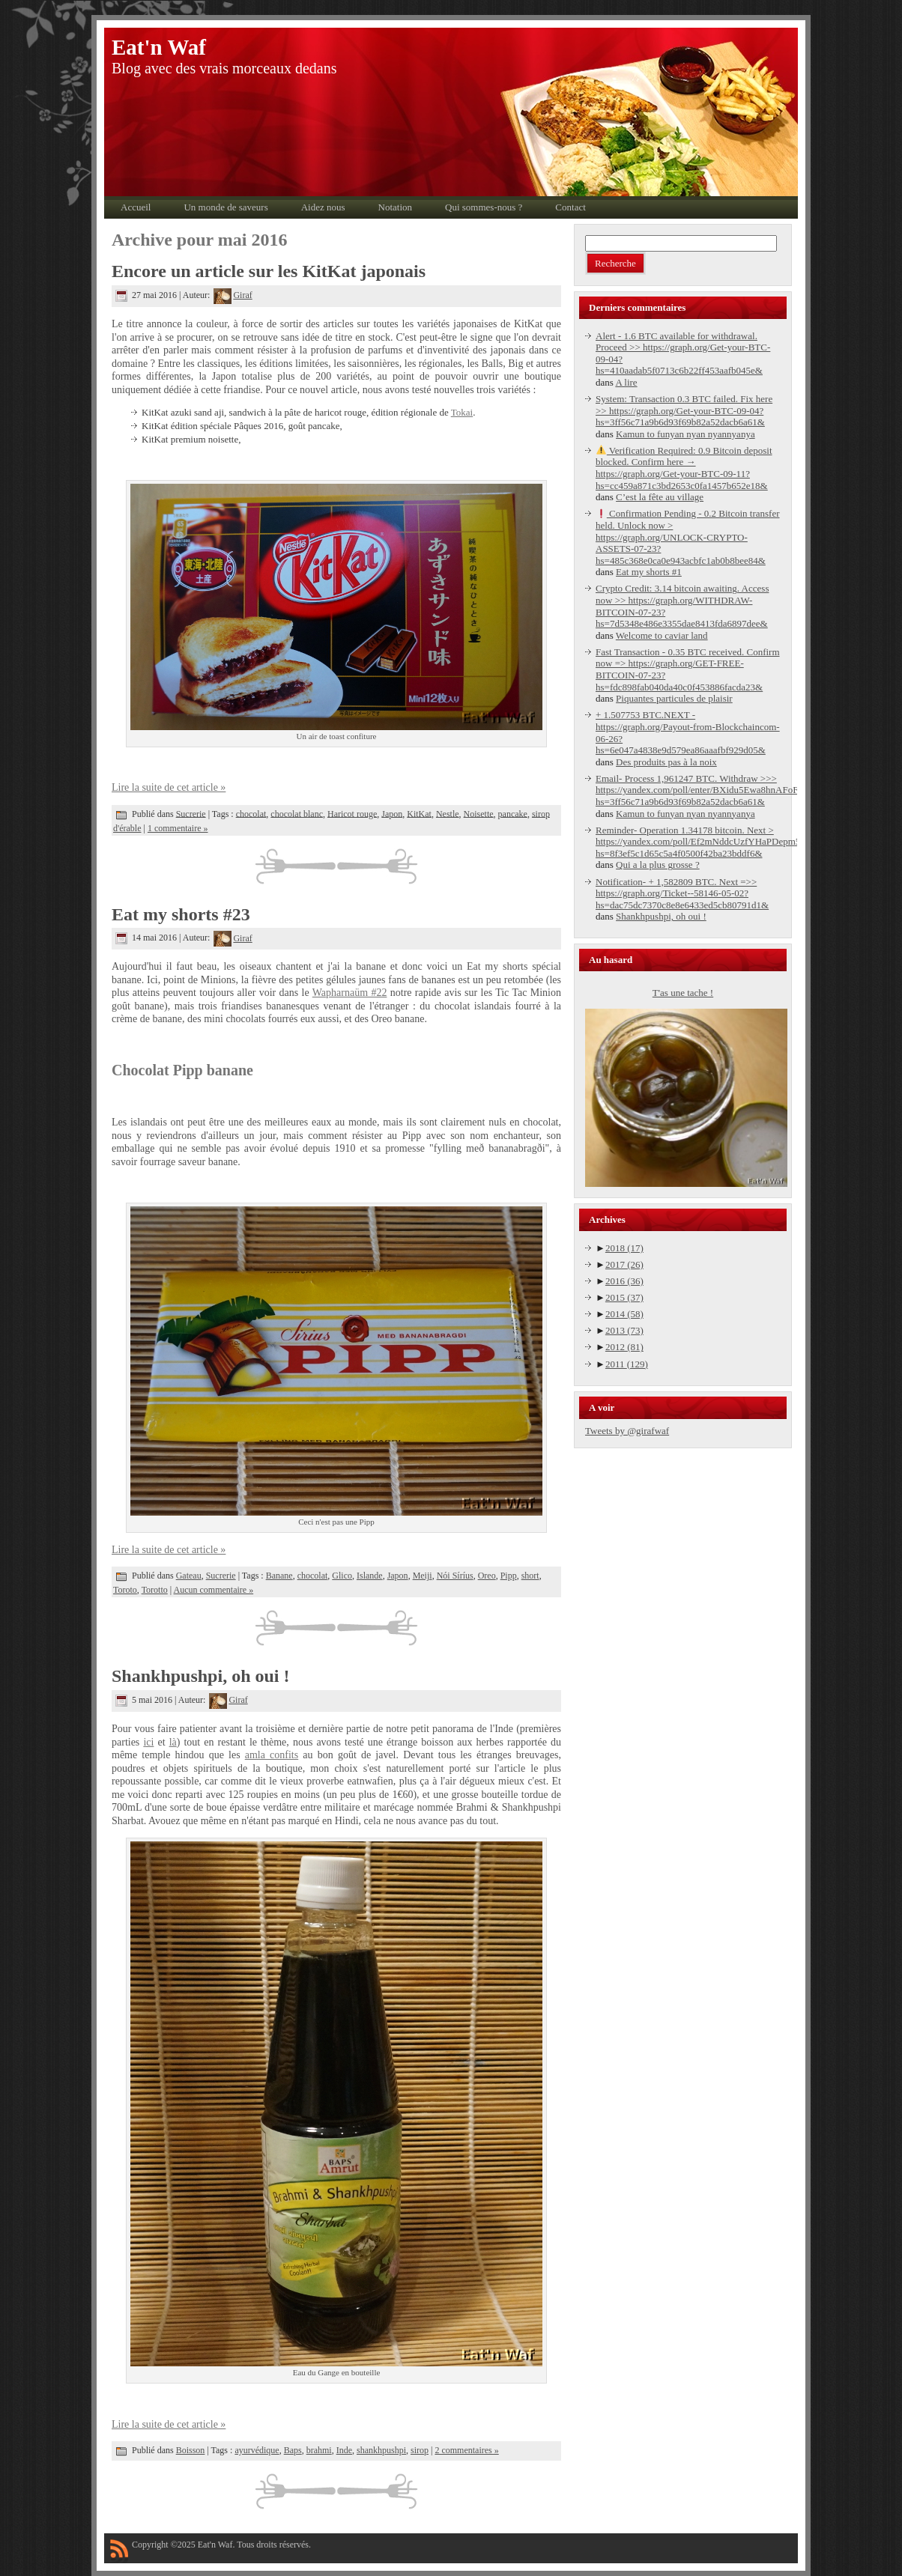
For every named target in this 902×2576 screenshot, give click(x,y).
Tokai (462, 412)
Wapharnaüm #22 (349, 992)
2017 (624, 1264)
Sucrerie (191, 813)
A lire (626, 382)
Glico (342, 1575)
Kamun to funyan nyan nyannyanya (685, 434)
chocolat (251, 813)
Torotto (155, 1590)
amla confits (271, 1755)
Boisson (190, 2450)
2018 (624, 1248)
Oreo (487, 1575)
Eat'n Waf (159, 47)
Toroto (125, 1590)
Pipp (508, 1575)
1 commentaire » (178, 828)
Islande (370, 1575)
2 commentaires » (466, 2450)
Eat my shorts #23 (181, 914)
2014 (624, 1313)
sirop (420, 2450)
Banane (279, 1575)
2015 (624, 1297)
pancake (512, 813)
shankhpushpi (381, 2450)
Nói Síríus (455, 1575)
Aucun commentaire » (214, 1590)
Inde (344, 2450)
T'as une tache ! (683, 992)
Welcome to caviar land (662, 635)
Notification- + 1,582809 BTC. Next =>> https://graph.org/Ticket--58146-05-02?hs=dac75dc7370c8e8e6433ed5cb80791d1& (682, 893)
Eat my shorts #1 (649, 571)
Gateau (189, 1575)
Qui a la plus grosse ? (658, 864)
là (173, 1742)
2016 (624, 1281)
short (530, 1575)
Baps (293, 2450)
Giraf (233, 295)
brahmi (319, 2450)
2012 (624, 1346)
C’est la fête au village (659, 496)
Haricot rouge (352, 813)
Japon (391, 813)
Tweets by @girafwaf (627, 1430)
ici (148, 1742)
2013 (624, 1330)
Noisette (479, 813)
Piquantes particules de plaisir (674, 698)
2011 (626, 1364)
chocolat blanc (296, 813)
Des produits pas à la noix (666, 762)
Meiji (422, 1575)
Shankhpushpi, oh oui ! (201, 1676)
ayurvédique (256, 2450)
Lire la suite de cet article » (169, 787)
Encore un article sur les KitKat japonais (269, 271)
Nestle (447, 813)
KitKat (419, 813)
